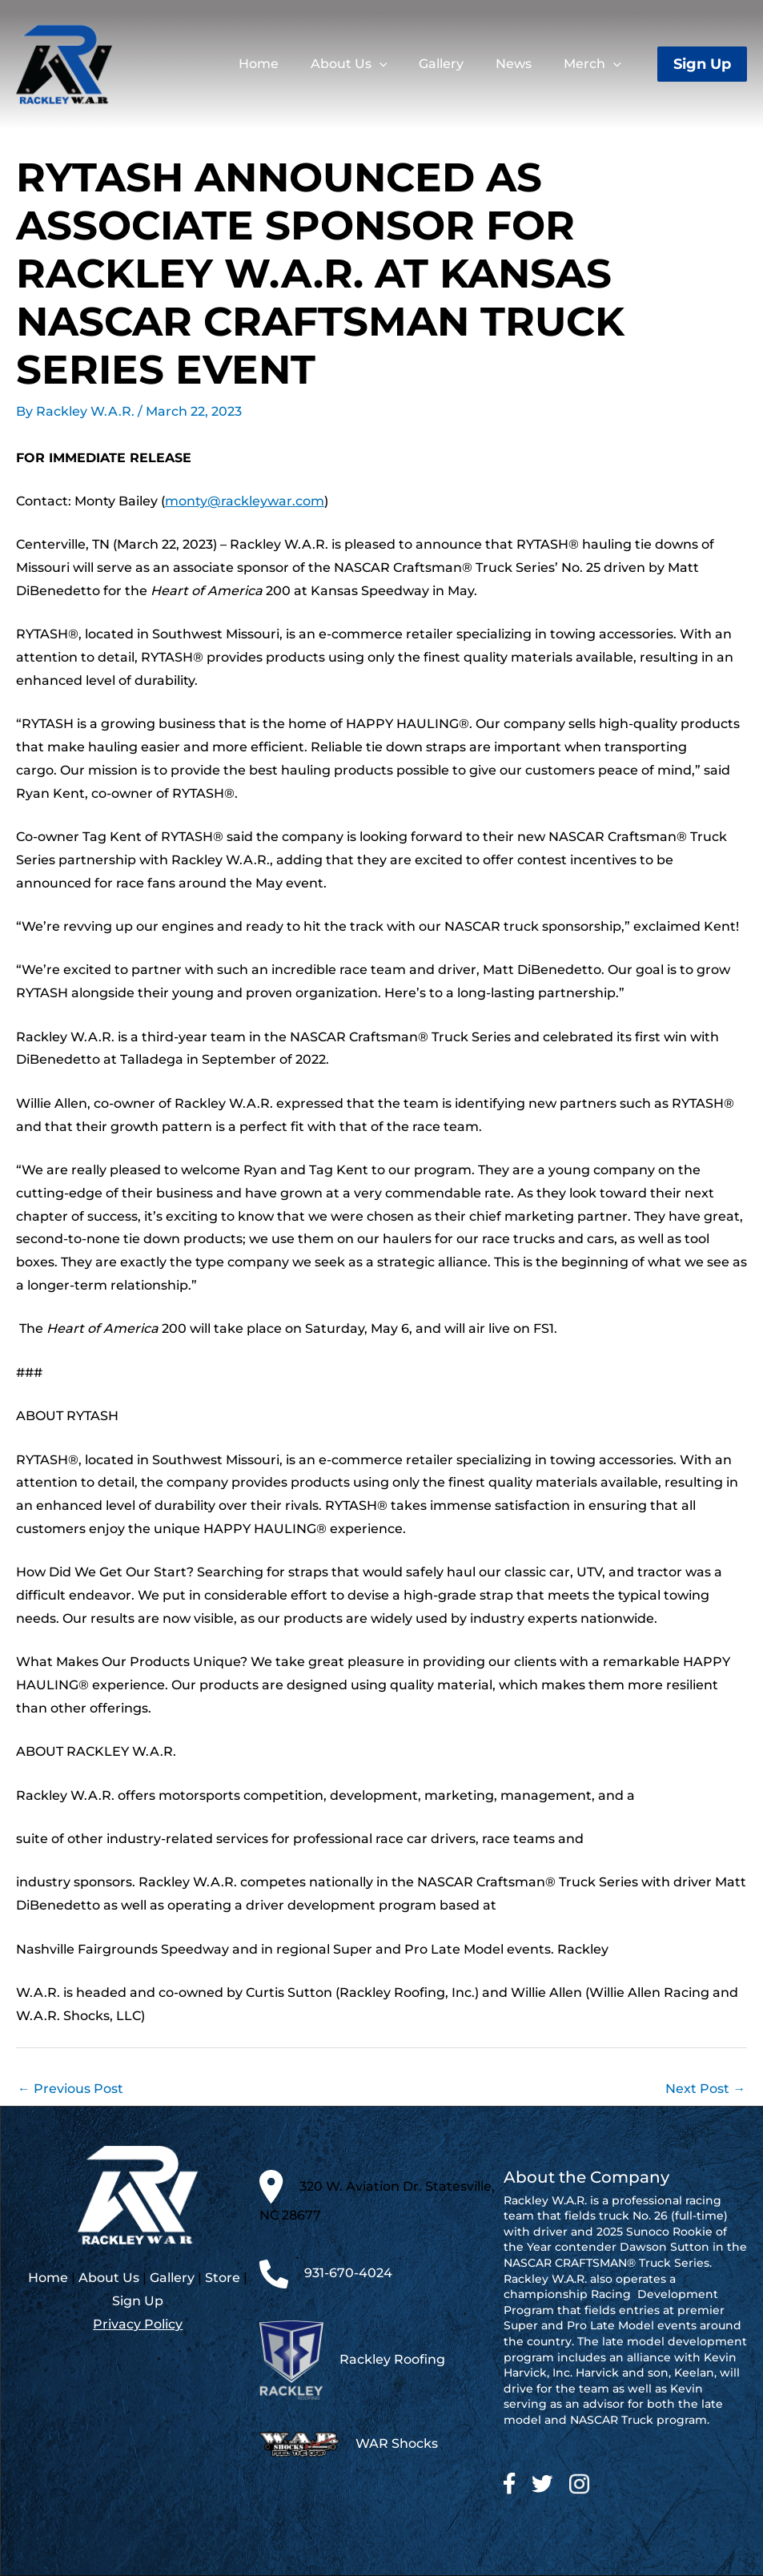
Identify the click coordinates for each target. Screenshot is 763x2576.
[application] (405, 64)
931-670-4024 (348, 2273)
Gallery (172, 2278)
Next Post (705, 2087)
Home (48, 2278)
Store (222, 2278)
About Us (108, 2278)
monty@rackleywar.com (244, 501)
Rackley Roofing (392, 2359)
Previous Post (70, 2087)
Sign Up (137, 2301)
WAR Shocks (396, 2444)
